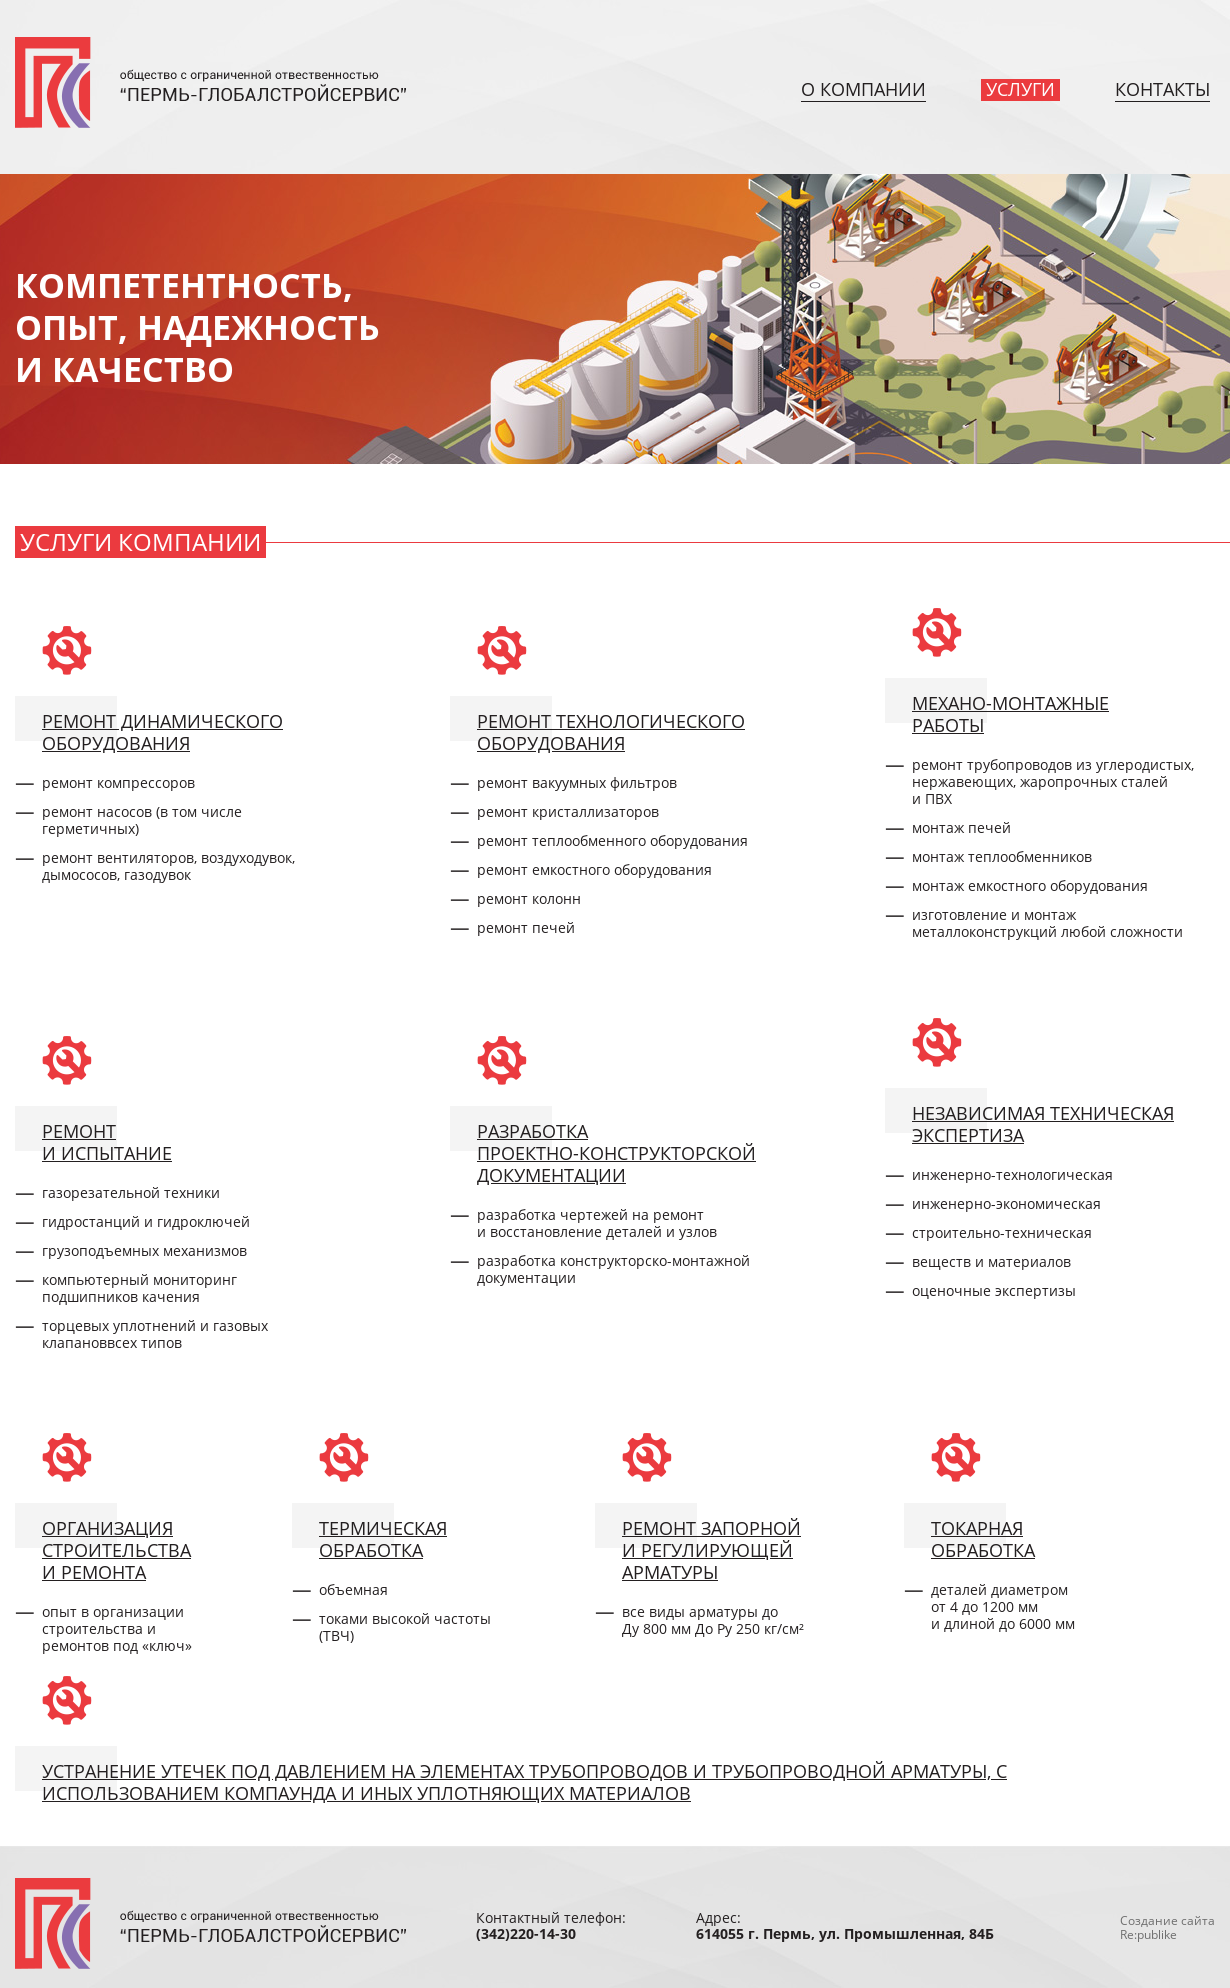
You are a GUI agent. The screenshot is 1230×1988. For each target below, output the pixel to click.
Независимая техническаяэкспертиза (1043, 1123)
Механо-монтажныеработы (1010, 713)
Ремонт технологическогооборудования (611, 731)
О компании (863, 89)
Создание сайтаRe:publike (1167, 1927)
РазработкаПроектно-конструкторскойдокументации (616, 1152)
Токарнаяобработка (983, 1538)
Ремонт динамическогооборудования (162, 731)
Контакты (1162, 89)
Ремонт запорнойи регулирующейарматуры (711, 1549)
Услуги (1020, 89)
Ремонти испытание (107, 1141)
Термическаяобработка (383, 1538)
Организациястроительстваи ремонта (116, 1549)
